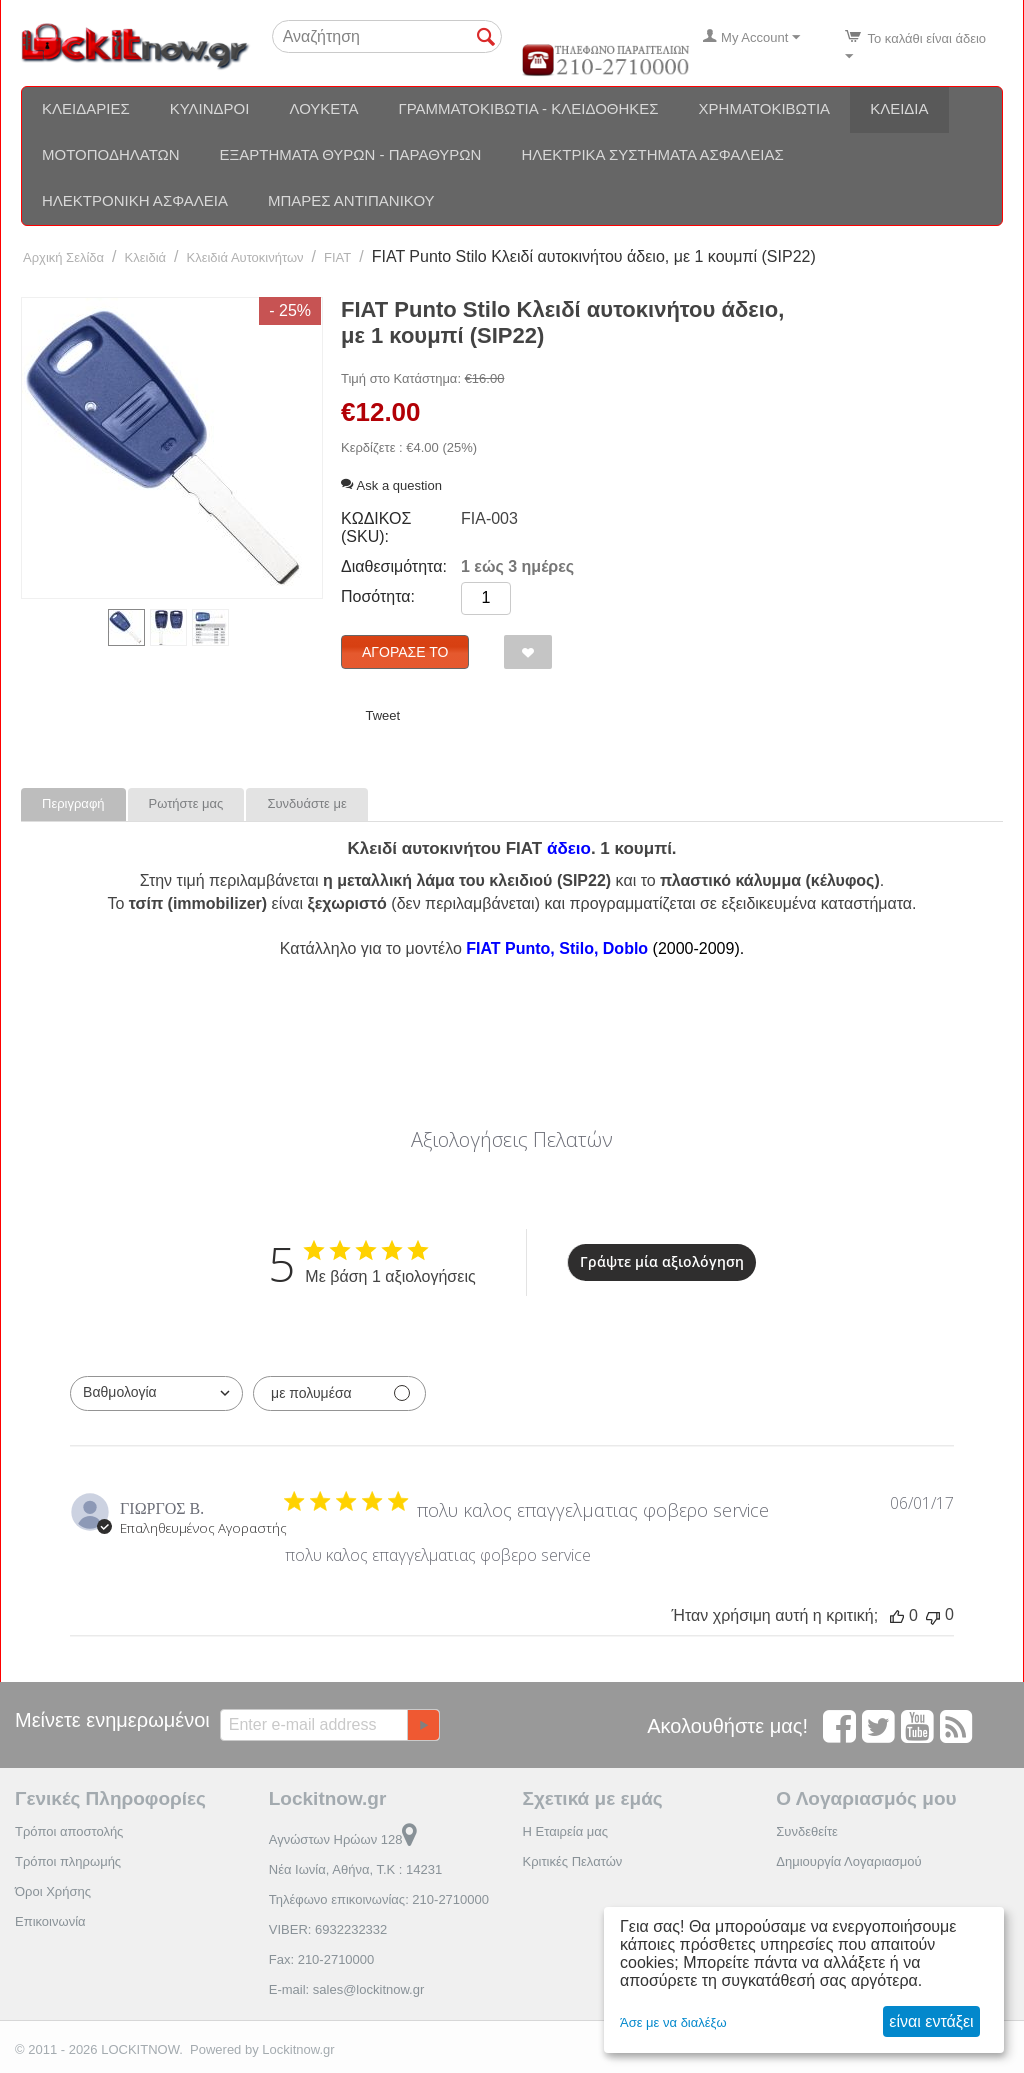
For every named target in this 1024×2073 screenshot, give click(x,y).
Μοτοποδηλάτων (111, 154)
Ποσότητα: (378, 596)
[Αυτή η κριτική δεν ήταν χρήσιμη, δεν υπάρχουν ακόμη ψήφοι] (933, 1615)
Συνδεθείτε (807, 1831)
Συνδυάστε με (306, 803)
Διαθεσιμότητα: (394, 566)
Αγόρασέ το (405, 652)
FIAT (337, 257)
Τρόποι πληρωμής (68, 1861)
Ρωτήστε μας (186, 803)
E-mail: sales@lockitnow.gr (347, 1989)
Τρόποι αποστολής (69, 1831)
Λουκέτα (323, 108)
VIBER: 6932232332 (328, 1929)
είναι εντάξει (931, 2021)
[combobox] (156, 1393)
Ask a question (391, 485)
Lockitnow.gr (298, 2049)
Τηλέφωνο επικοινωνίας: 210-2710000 (379, 1899)
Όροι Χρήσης (53, 1891)
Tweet (382, 715)
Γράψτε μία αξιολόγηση (662, 1261)
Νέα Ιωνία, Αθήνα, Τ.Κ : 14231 (355, 1869)
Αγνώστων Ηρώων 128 (343, 1839)
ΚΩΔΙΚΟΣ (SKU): (376, 527)
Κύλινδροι (210, 108)
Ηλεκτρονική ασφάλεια (135, 200)
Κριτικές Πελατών (573, 1861)
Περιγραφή (73, 803)
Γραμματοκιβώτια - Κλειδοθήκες (528, 108)
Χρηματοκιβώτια (765, 108)
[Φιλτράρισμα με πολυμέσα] (339, 1393)
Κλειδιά (899, 108)
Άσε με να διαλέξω (673, 2022)
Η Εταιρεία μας (566, 1831)
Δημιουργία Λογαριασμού (848, 1861)
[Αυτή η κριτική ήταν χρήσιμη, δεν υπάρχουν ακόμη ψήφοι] (897, 1616)
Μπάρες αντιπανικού (351, 200)
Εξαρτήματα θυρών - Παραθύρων (351, 154)
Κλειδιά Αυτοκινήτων (245, 257)
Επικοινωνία (50, 1921)
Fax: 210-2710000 (322, 1959)
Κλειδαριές (86, 108)
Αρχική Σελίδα (63, 257)
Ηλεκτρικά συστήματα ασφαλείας (652, 154)
